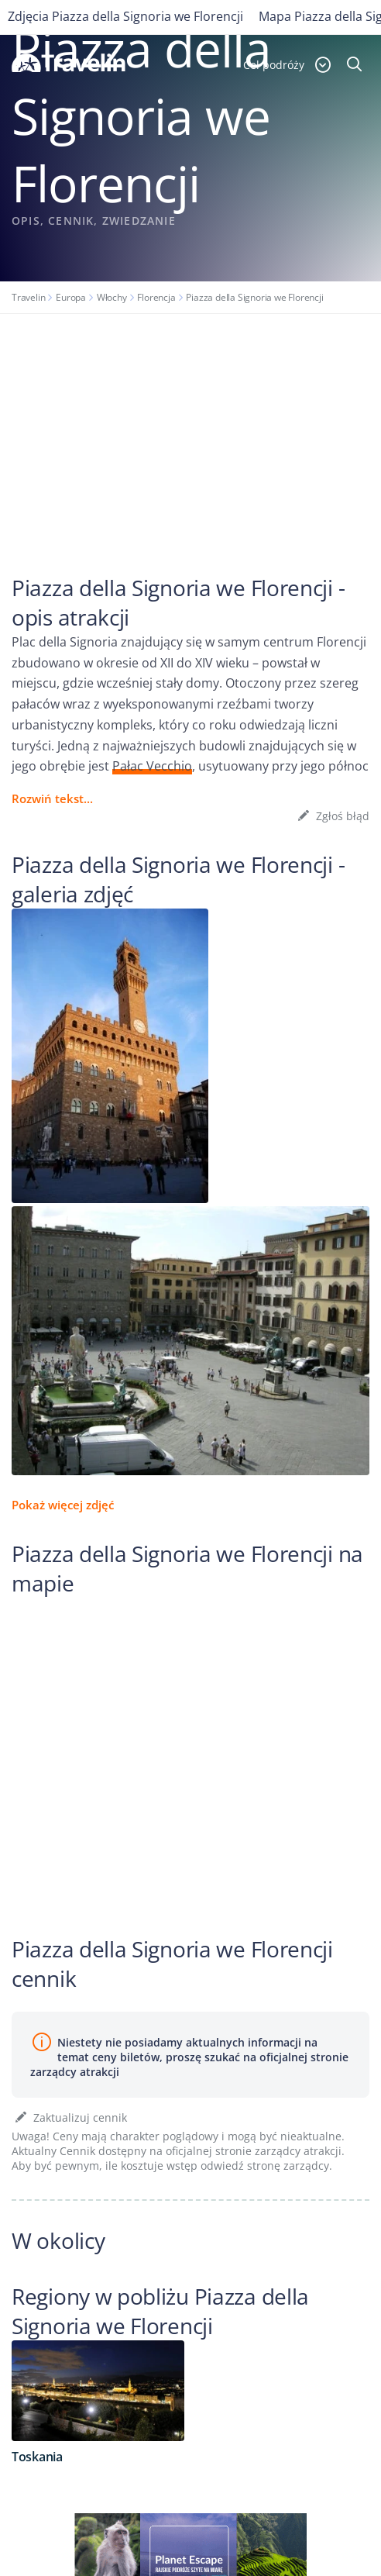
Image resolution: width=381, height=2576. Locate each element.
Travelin (28, 297)
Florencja (156, 297)
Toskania (37, 2456)
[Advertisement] (190, 430)
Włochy (112, 297)
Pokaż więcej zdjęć (63, 1504)
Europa (71, 297)
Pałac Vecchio (152, 765)
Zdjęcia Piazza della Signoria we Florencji (125, 16)
